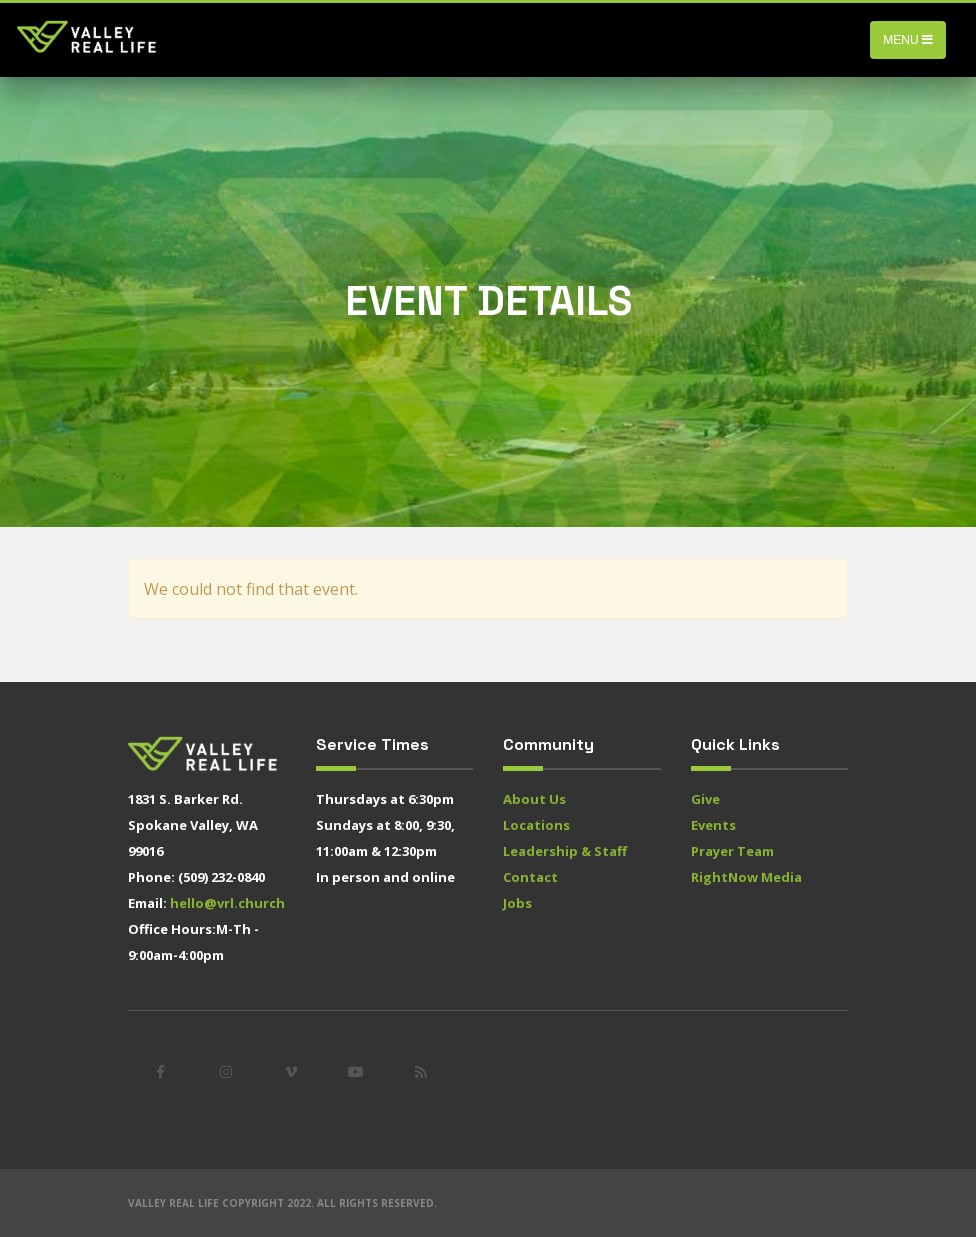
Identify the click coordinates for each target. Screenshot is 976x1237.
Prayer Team (732, 851)
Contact (530, 877)
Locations (536, 825)
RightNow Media (746, 877)
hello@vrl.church (227, 903)
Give (705, 799)
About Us (534, 799)
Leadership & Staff (565, 851)
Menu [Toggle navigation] (908, 40)
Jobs (517, 903)
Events (713, 825)
